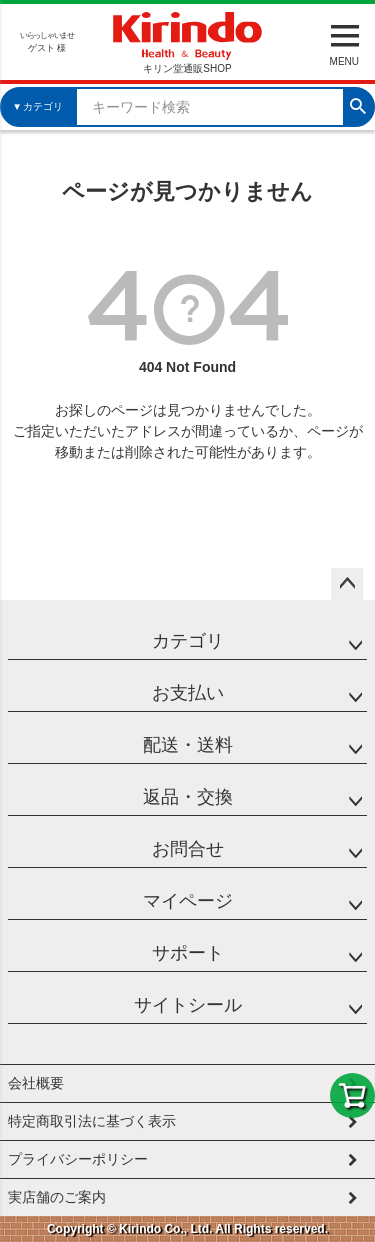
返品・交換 (188, 797)
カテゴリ (188, 641)
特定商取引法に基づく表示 (92, 1121)
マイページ (188, 901)
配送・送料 (188, 745)
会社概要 (36, 1083)
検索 (358, 104)
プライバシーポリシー (78, 1159)
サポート (188, 953)
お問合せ (188, 849)
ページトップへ (347, 584)
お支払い (188, 693)
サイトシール (188, 1005)
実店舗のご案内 (57, 1197)
